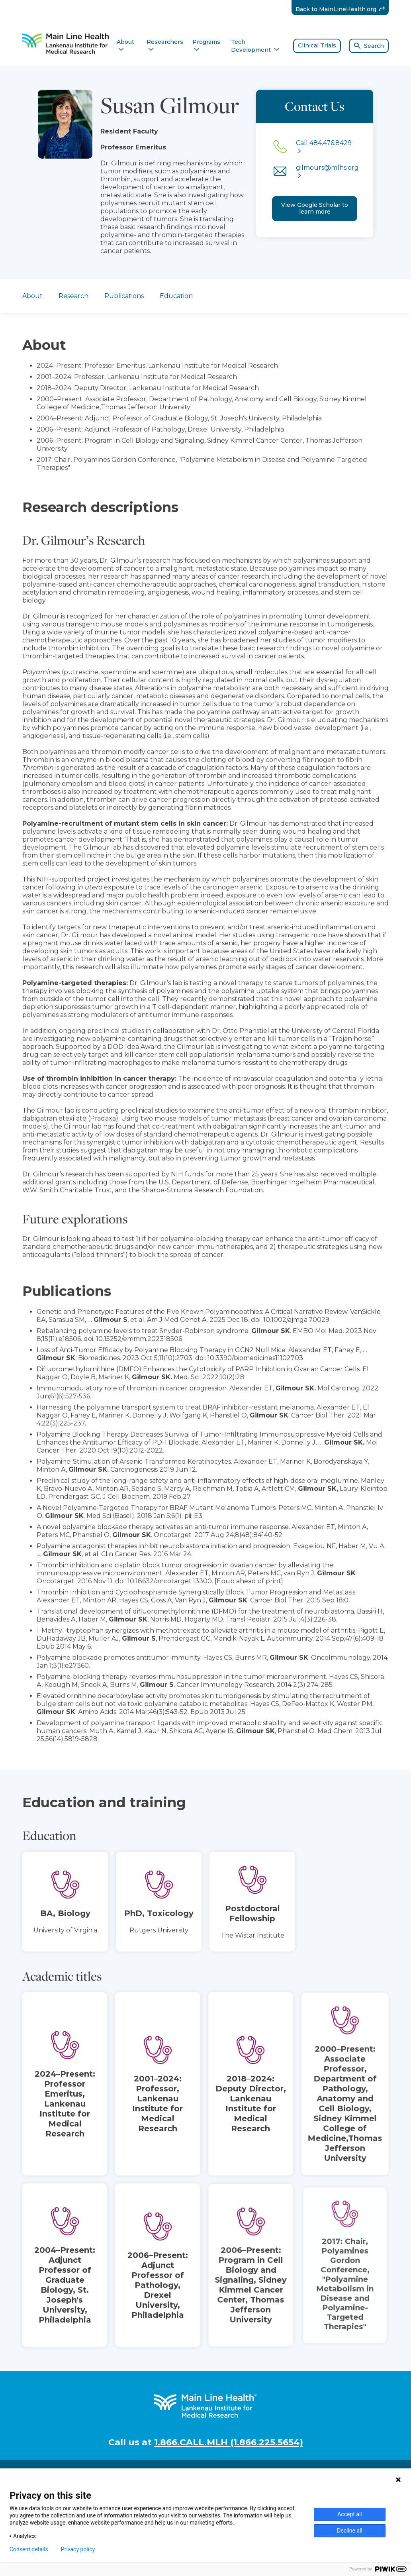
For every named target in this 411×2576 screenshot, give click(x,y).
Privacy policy (78, 2549)
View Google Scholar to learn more (314, 208)
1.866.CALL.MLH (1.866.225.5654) (228, 2442)
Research (73, 296)
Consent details (29, 2549)
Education (176, 296)
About (32, 296)
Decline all (349, 2530)
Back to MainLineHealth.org (342, 9)
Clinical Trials (317, 45)
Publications (124, 296)
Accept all (349, 2514)
